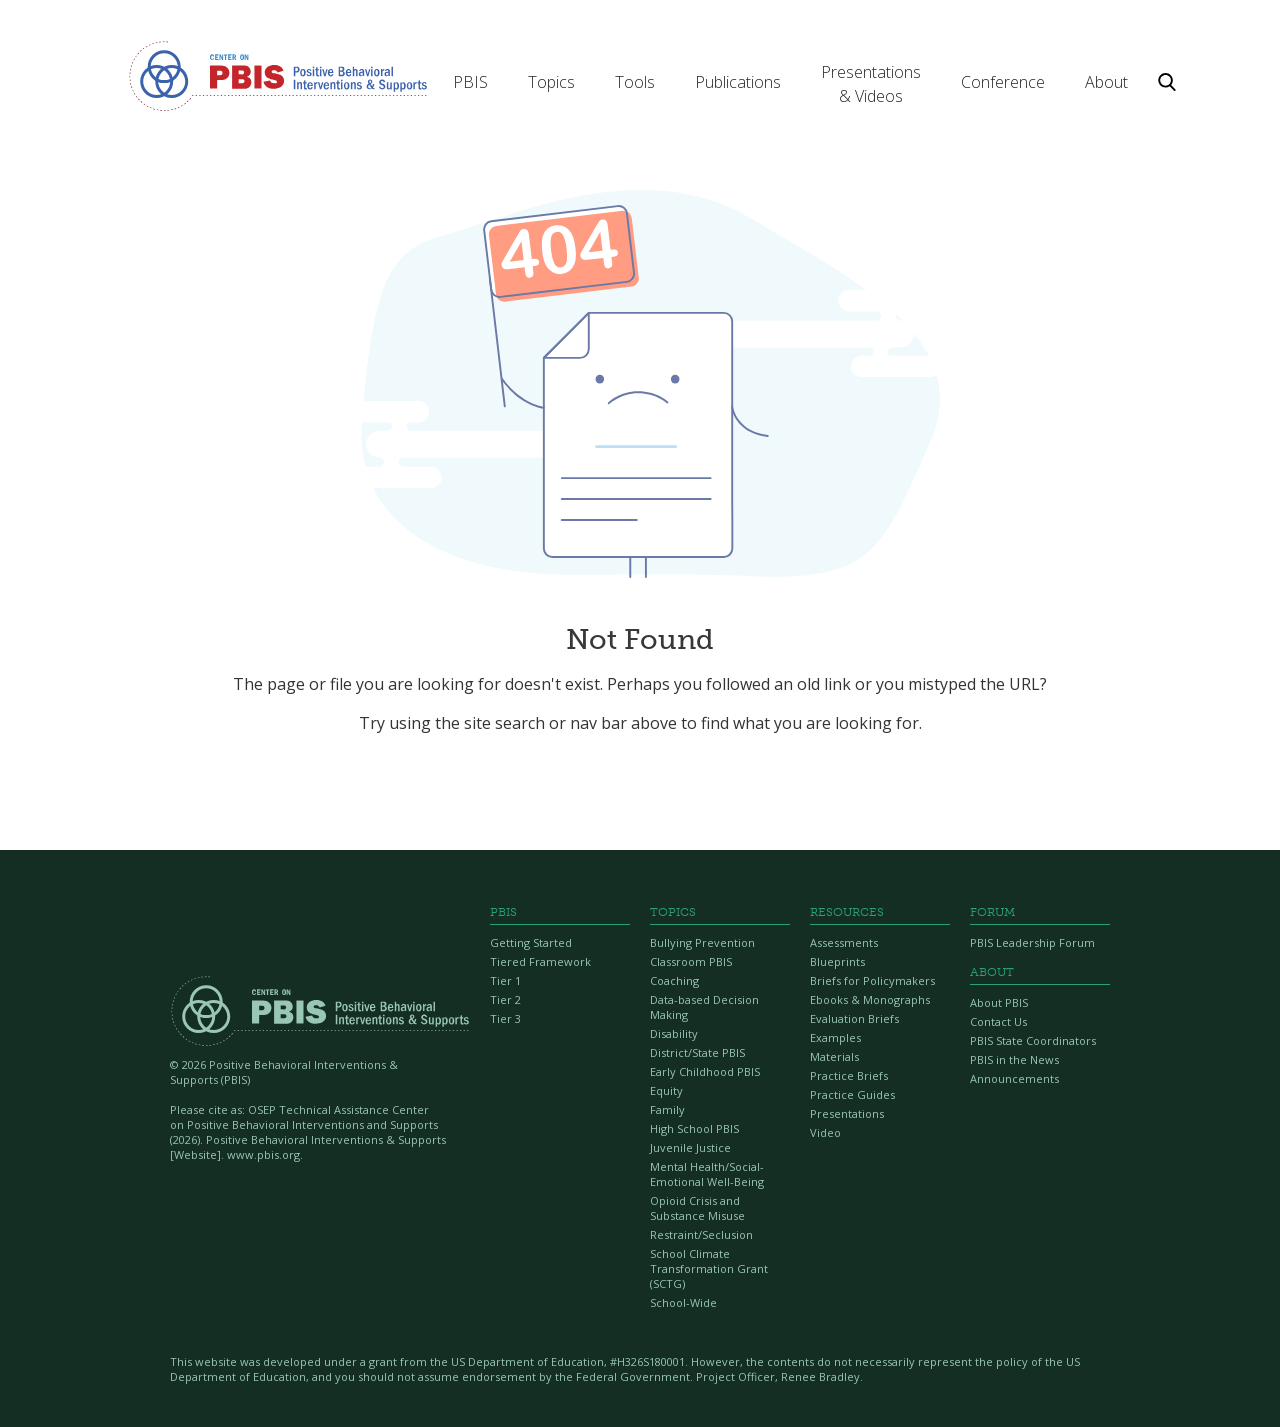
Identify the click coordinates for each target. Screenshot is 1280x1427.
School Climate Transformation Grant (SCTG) (709, 1268)
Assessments (844, 942)
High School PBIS (694, 1128)
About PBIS (999, 1002)
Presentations (847, 1113)
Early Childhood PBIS (705, 1071)
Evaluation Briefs (854, 1018)
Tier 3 (505, 1018)
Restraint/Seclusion (701, 1234)
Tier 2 (505, 999)
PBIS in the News (1014, 1059)
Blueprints (837, 961)
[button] (470, 82)
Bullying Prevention (702, 942)
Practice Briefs (849, 1075)
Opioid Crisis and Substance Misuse (697, 1208)
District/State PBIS (697, 1052)
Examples (835, 1037)
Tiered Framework (540, 961)
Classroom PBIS (691, 961)
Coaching (674, 980)
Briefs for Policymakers (872, 980)
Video (825, 1132)
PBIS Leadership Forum (1032, 942)
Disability (674, 1033)
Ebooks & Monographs (870, 999)
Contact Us (998, 1021)
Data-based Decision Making (704, 1007)
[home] (278, 75)
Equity (666, 1090)
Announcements (1014, 1078)
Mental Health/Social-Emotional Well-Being (707, 1174)
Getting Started (531, 942)
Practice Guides (852, 1094)
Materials (834, 1056)
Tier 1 (505, 980)
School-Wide (683, 1302)
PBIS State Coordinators (1033, 1040)
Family (667, 1109)
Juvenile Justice (690, 1147)
